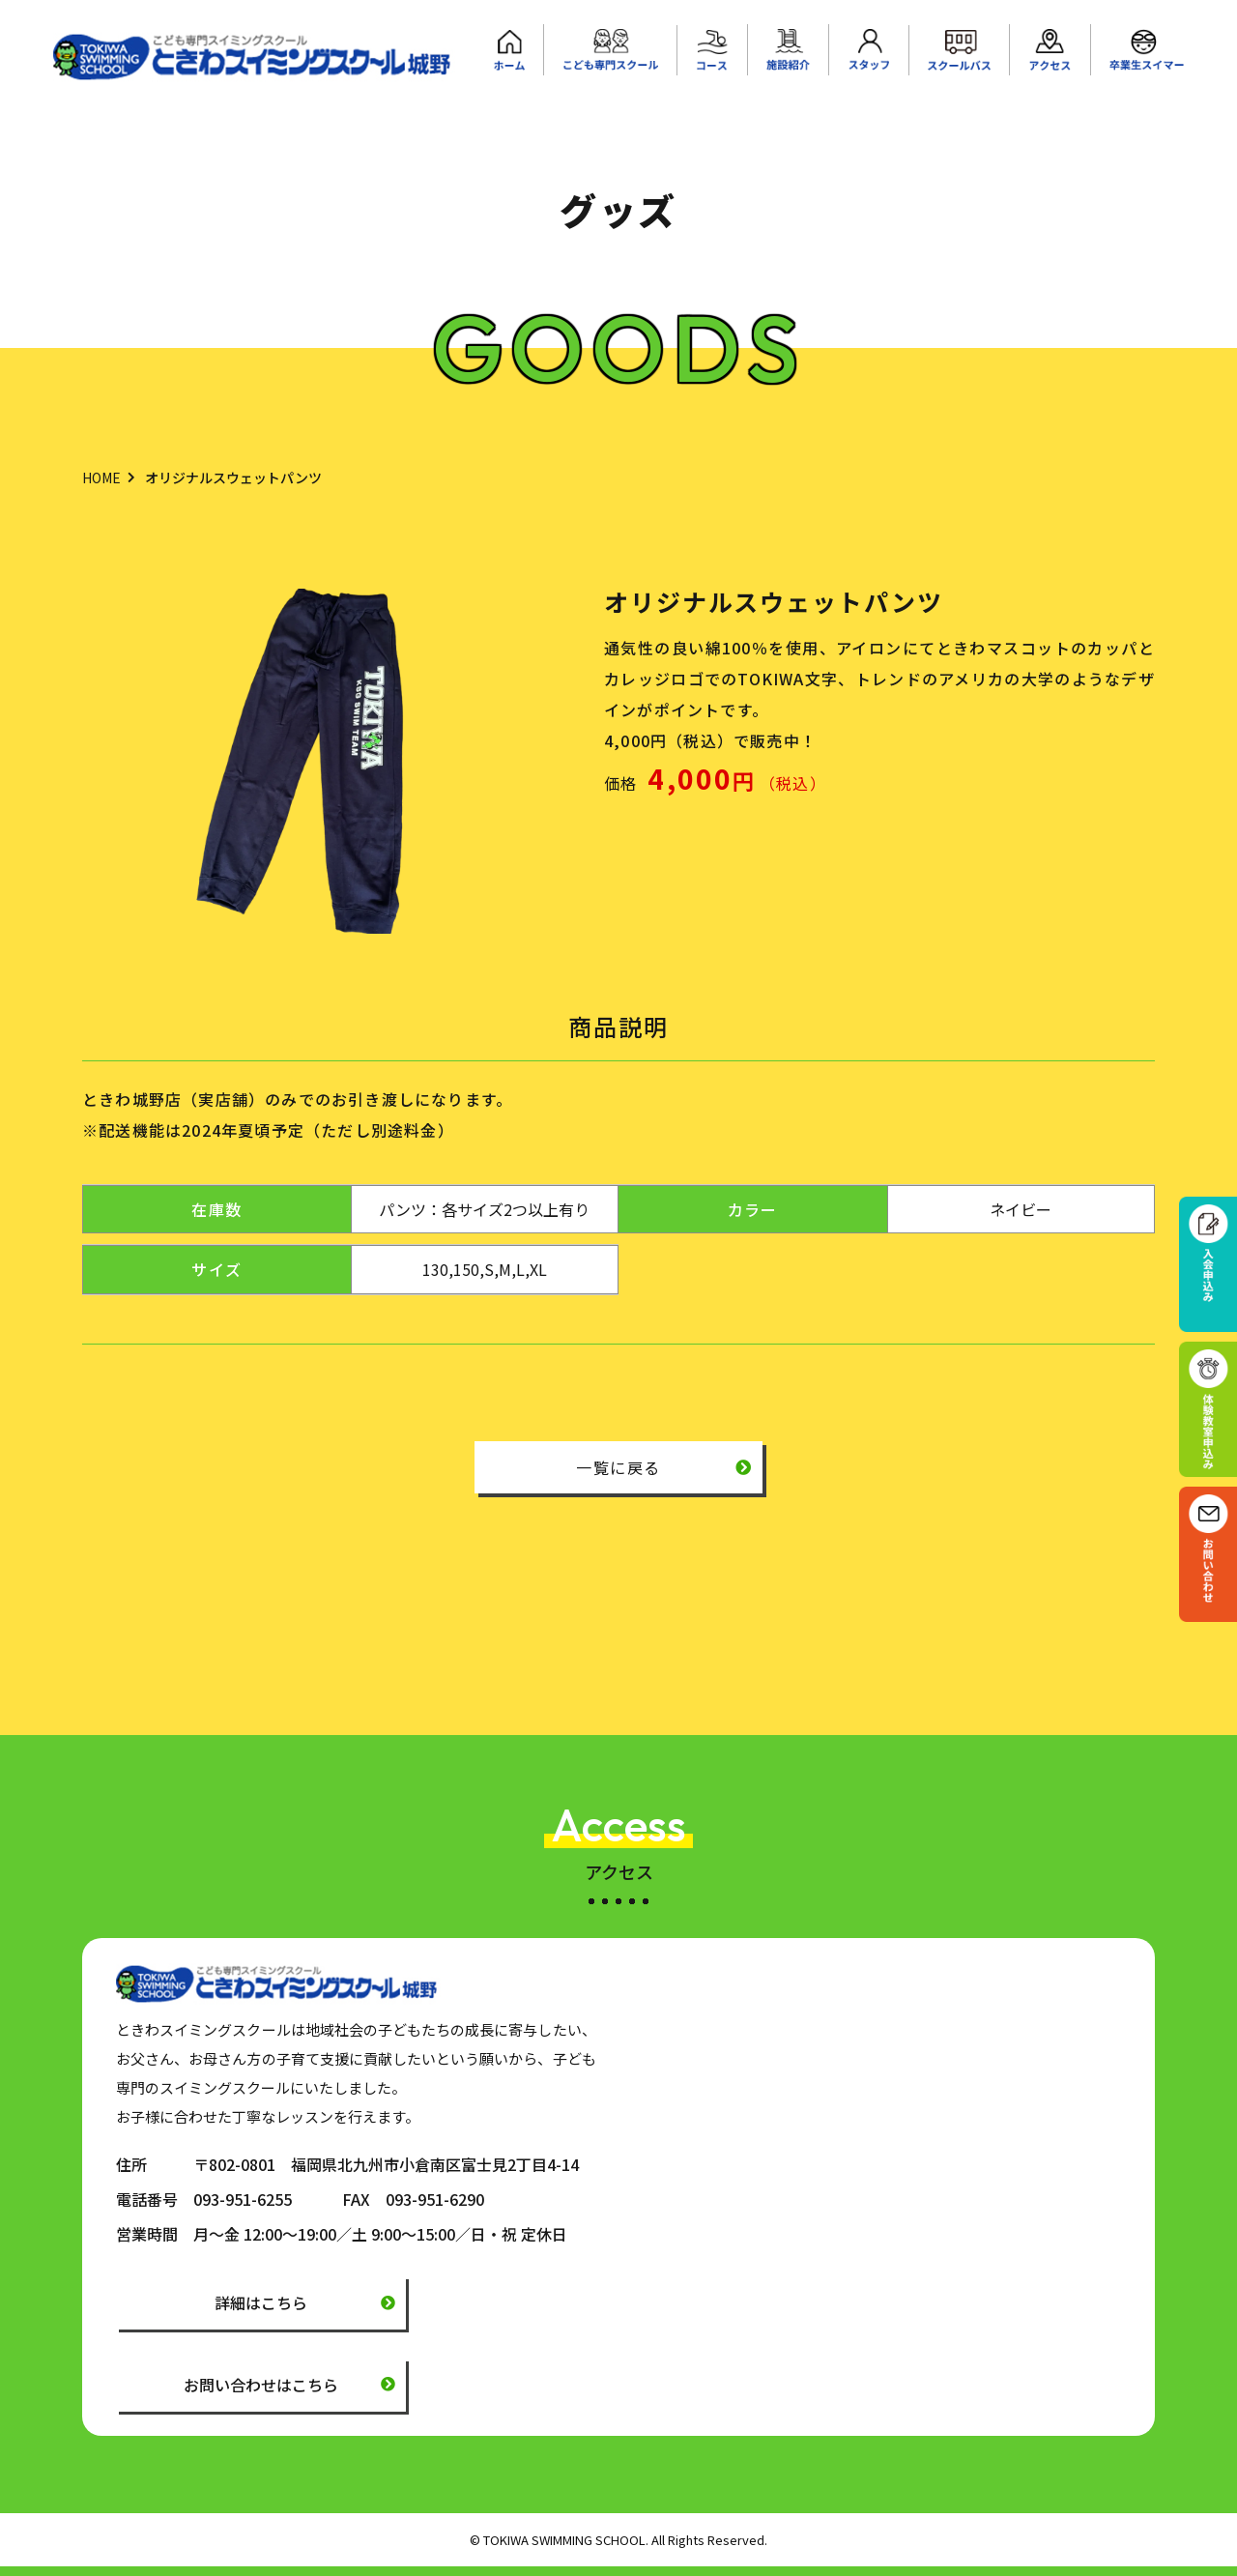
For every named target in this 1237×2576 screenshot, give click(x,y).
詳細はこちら (261, 2302)
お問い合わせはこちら (261, 2384)
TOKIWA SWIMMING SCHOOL (564, 2540)
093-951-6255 (242, 2199)
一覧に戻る (618, 1467)
